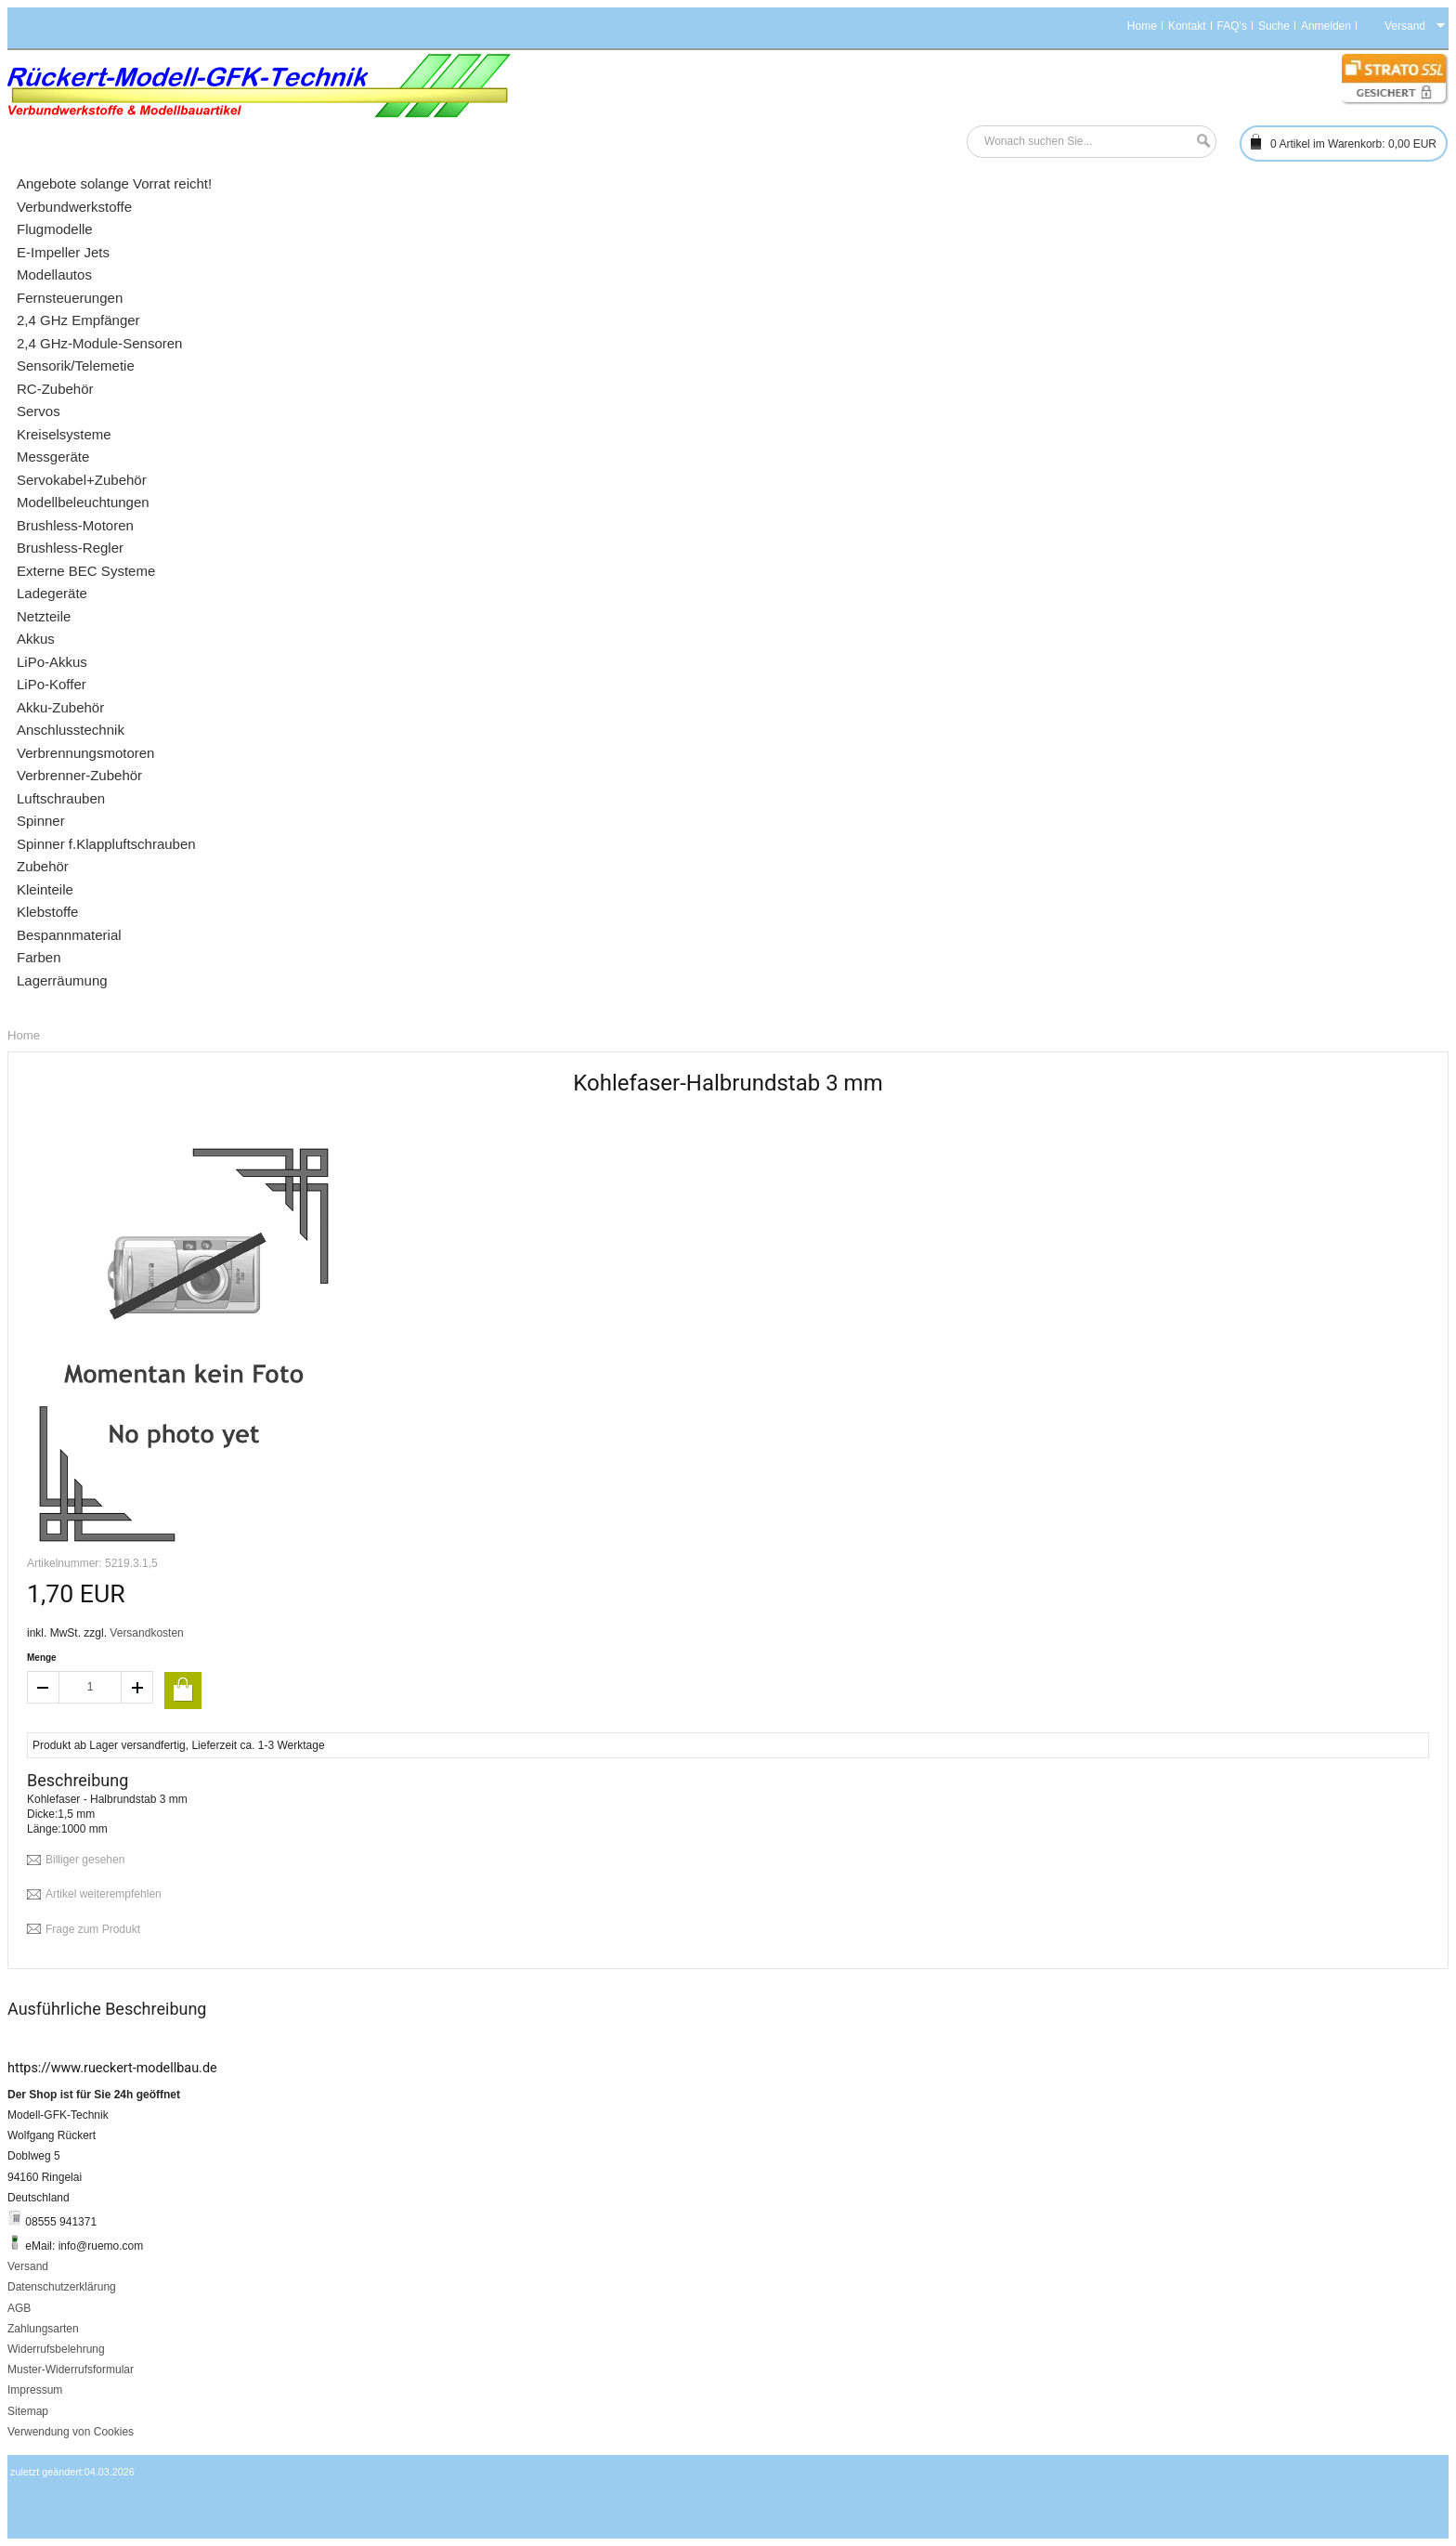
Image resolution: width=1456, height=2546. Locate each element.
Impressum (34, 2389)
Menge (42, 1657)
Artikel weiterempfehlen (104, 1893)
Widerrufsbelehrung (56, 2349)
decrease (42, 1687)
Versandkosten (146, 1632)
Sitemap (27, 2411)
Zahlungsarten (43, 2328)
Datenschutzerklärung (61, 2286)
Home (1142, 26)
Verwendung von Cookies (70, 2431)
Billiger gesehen (85, 1859)
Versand (27, 2266)
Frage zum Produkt (93, 1929)
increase (137, 1687)
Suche (1274, 26)
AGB (19, 2308)
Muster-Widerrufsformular (70, 2369)
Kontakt (1187, 26)
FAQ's (1232, 26)
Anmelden (1326, 26)
